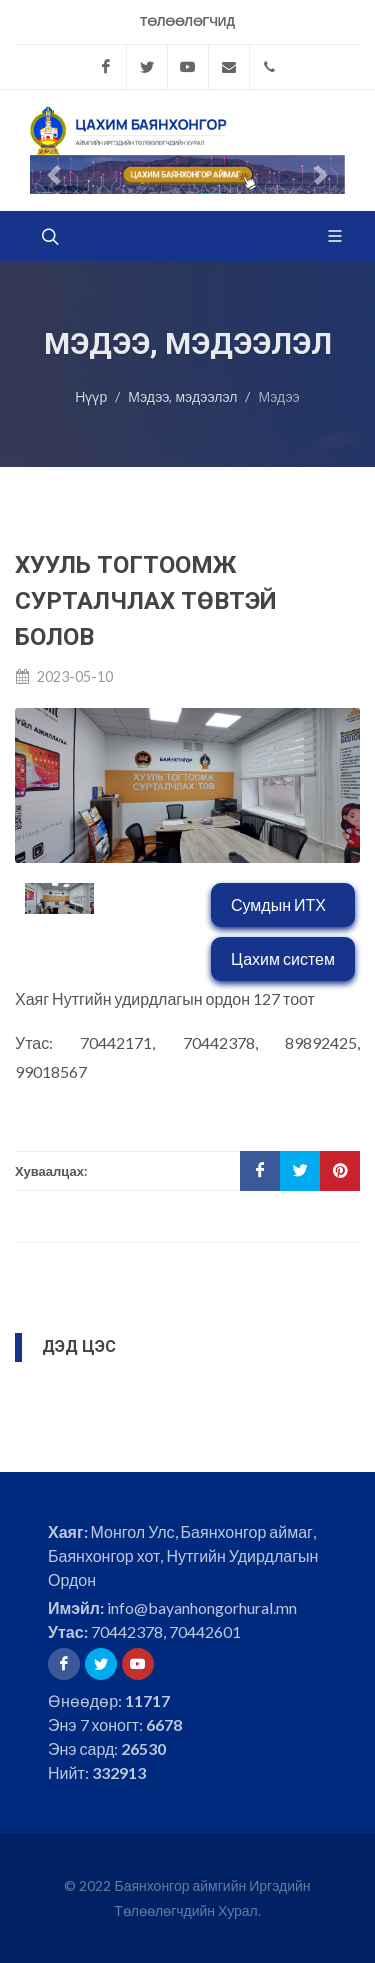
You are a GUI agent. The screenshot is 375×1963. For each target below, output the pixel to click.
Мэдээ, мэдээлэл (182, 396)
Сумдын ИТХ (278, 904)
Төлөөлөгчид (187, 21)
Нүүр (91, 396)
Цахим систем (283, 958)
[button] (53, 174)
